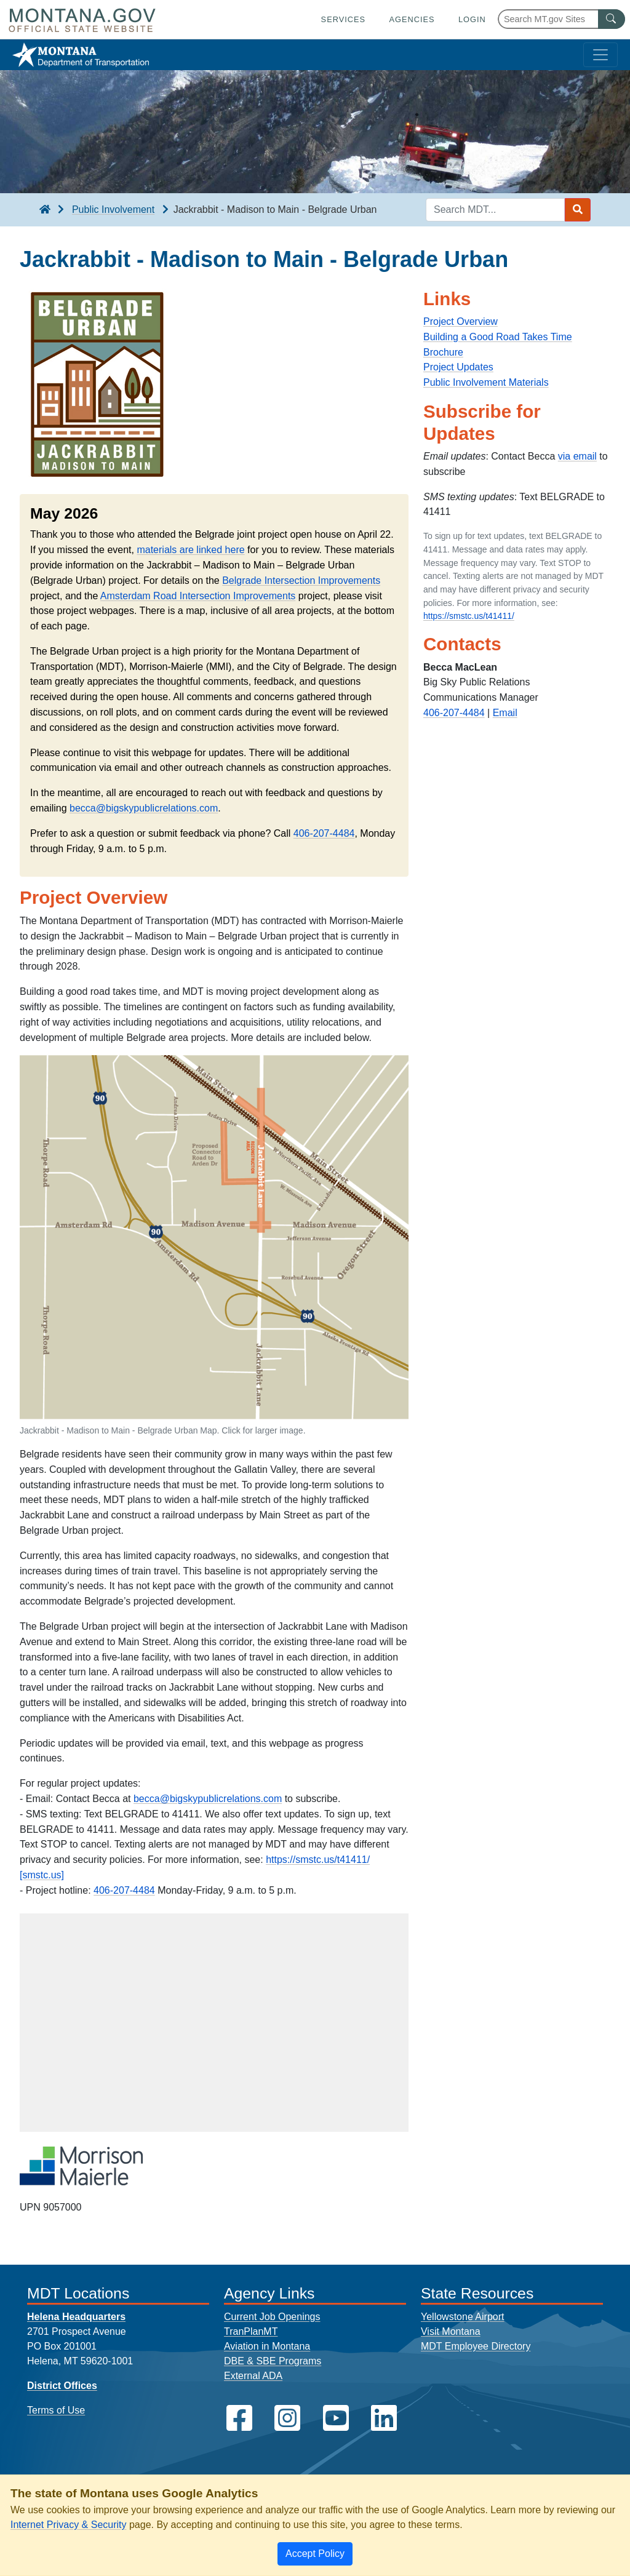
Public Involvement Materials (486, 382)
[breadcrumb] (44, 209)
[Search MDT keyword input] (495, 209)
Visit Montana (450, 2331)
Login (472, 19)
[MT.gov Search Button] (611, 19)
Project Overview (460, 321)
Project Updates (458, 367)
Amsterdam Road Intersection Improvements (197, 596)
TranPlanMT (250, 2331)
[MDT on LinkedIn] (384, 2418)
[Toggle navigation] (600, 54)
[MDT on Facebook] (239, 2418)
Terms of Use (56, 2410)
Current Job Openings (272, 2316)
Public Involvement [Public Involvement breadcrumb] (113, 209)
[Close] (315, 2554)
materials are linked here (190, 549)
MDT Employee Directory (475, 2346)
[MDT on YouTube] (336, 2418)
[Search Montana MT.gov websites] (561, 19)
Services (343, 19)
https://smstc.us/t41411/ (468, 616)
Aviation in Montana (267, 2346)
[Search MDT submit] (578, 209)
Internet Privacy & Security (68, 2524)
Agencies (411, 19)
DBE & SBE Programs (272, 2361)
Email (505, 713)
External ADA (253, 2376)
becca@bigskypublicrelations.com (144, 808)
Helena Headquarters (76, 2316)
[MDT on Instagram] (287, 2418)
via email (577, 456)
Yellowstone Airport (462, 2316)
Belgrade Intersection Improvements (301, 580)
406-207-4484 (324, 833)
